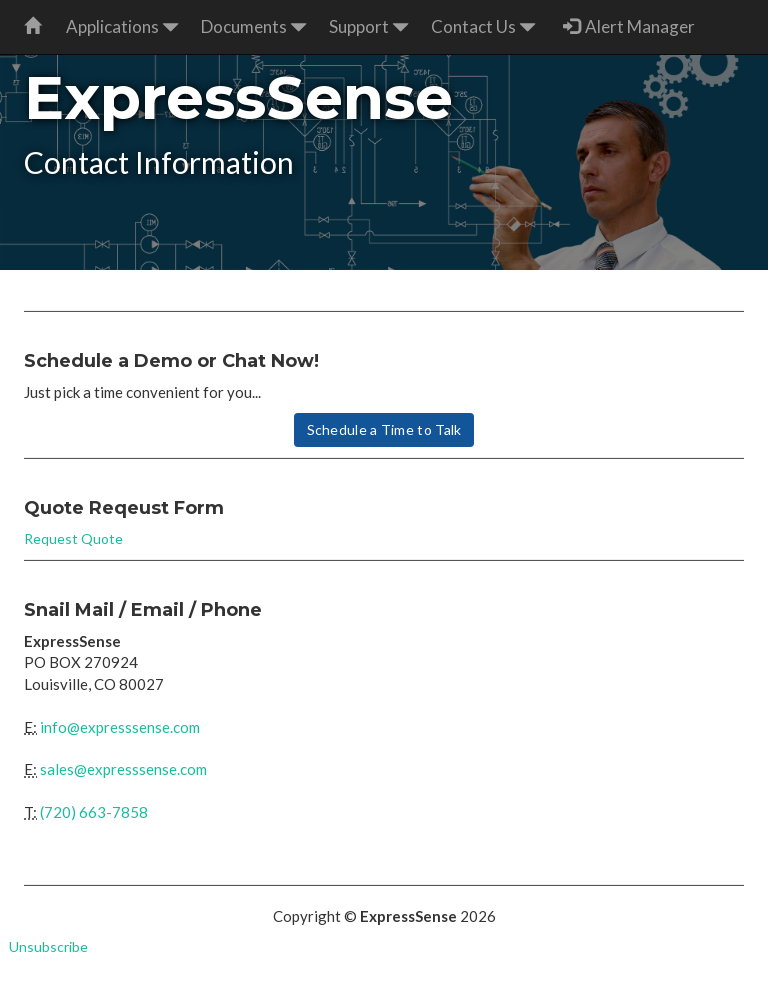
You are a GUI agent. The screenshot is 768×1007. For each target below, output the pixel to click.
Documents (254, 26)
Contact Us (483, 26)
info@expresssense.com (120, 727)
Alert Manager (629, 26)
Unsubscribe (48, 946)
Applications (122, 26)
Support (369, 26)
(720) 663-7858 (94, 812)
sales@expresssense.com (123, 769)
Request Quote (73, 538)
